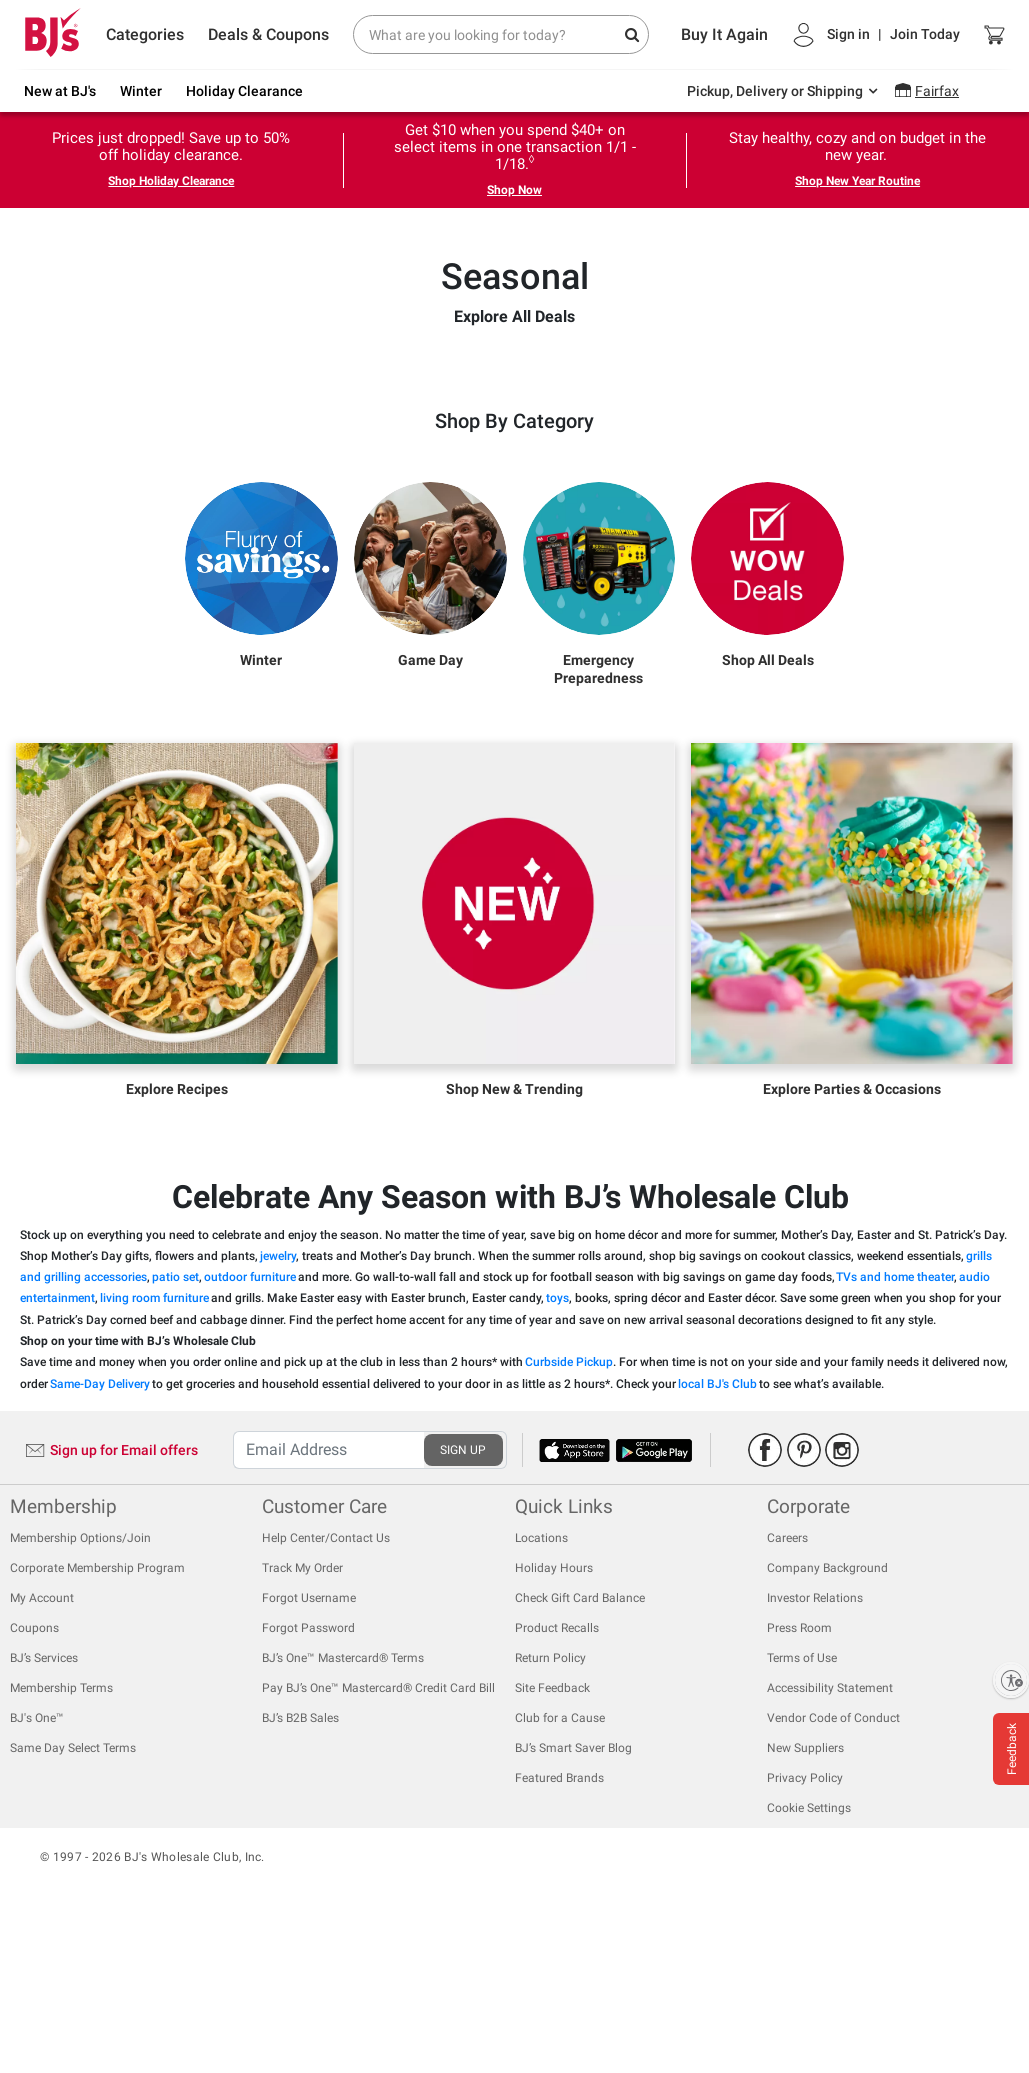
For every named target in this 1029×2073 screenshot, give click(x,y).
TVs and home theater (895, 1421)
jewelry (278, 1400)
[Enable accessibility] (1011, 1680)
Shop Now (514, 190)
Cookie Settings (809, 1952)
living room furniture (154, 1442)
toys (557, 1442)
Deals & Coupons (268, 34)
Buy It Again (724, 34)
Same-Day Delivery (100, 1527)
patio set (175, 1421)
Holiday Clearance (244, 91)
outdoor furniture (250, 1421)
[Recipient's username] (328, 1594)
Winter (141, 91)
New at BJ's (60, 91)
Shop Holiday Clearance (171, 181)
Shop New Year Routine (857, 181)
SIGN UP (463, 1594)
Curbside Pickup (569, 1506)
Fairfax (937, 91)
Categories (145, 34)
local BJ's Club (717, 1527)
